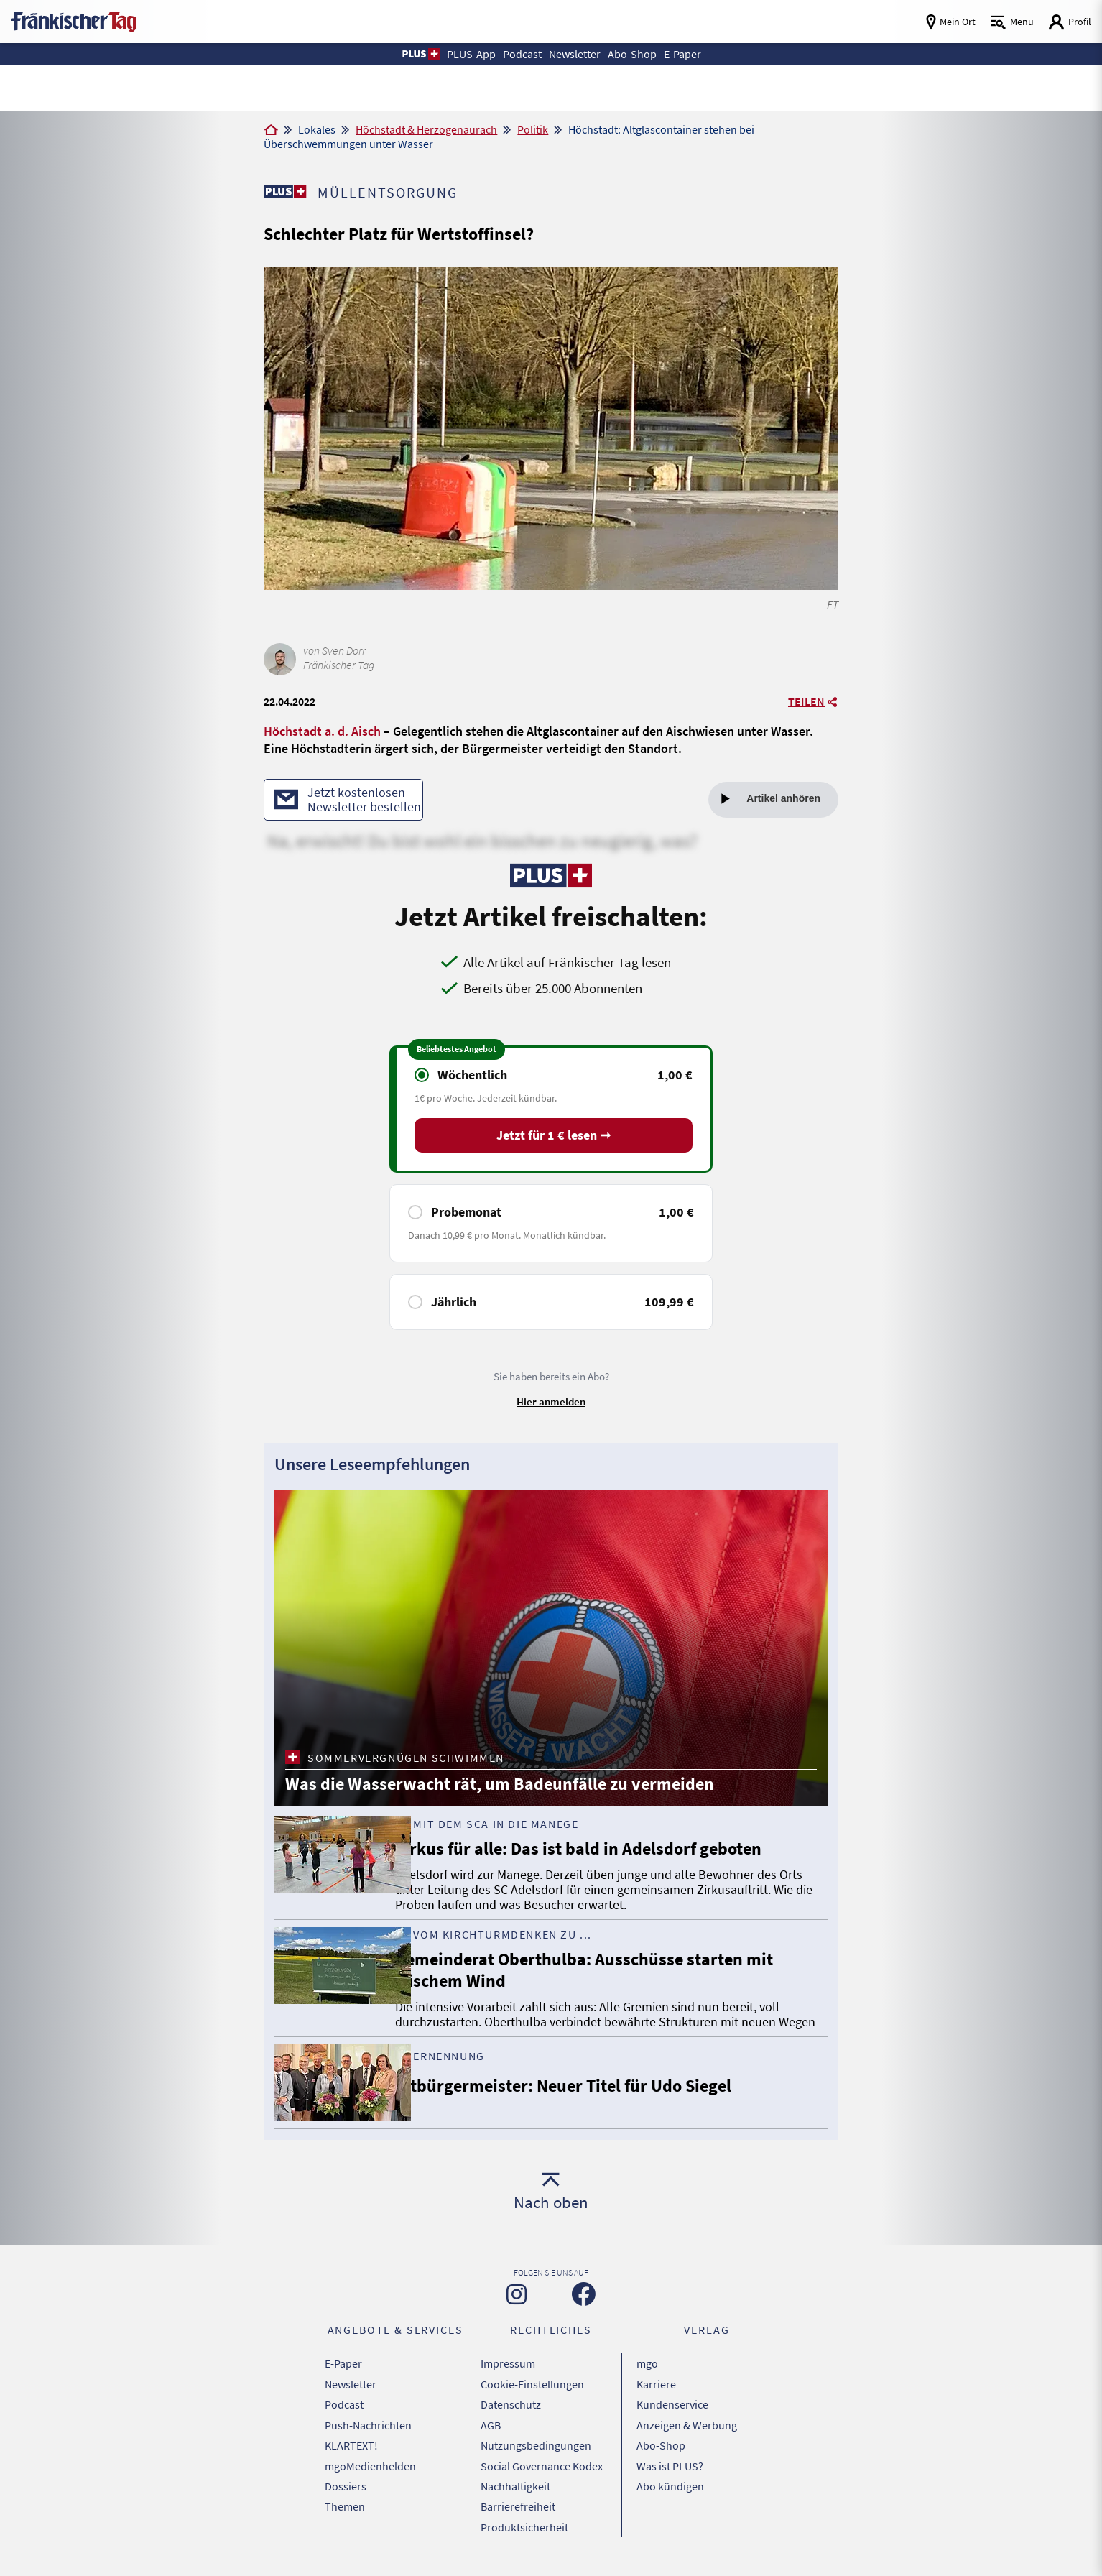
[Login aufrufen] (1069, 22)
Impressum (508, 2380)
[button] (405, 54)
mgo (647, 2380)
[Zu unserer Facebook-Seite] (583, 2312)
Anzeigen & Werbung (686, 2434)
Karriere (656, 2398)
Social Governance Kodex (542, 2469)
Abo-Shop (660, 2452)
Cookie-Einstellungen (532, 2398)
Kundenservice (672, 2416)
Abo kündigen (670, 2487)
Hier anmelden (551, 1403)
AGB (491, 2434)
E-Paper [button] (695, 53)
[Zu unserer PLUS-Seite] (285, 191)
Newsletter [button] (575, 53)
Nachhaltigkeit (515, 2487)
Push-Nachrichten (368, 2434)
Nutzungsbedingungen (536, 2452)
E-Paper (343, 2380)
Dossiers (345, 2487)
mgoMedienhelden (370, 2469)
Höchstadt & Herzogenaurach (426, 129)
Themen (345, 2505)
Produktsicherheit (524, 2523)
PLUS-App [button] (459, 53)
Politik (532, 129)
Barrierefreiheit (518, 2505)
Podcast (344, 2416)
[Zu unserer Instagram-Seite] (516, 2311)
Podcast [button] (516, 53)
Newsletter (350, 2398)
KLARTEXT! (351, 2452)
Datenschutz (511, 2416)
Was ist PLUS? (669, 2469)
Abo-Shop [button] (639, 53)
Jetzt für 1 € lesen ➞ (553, 1137)
